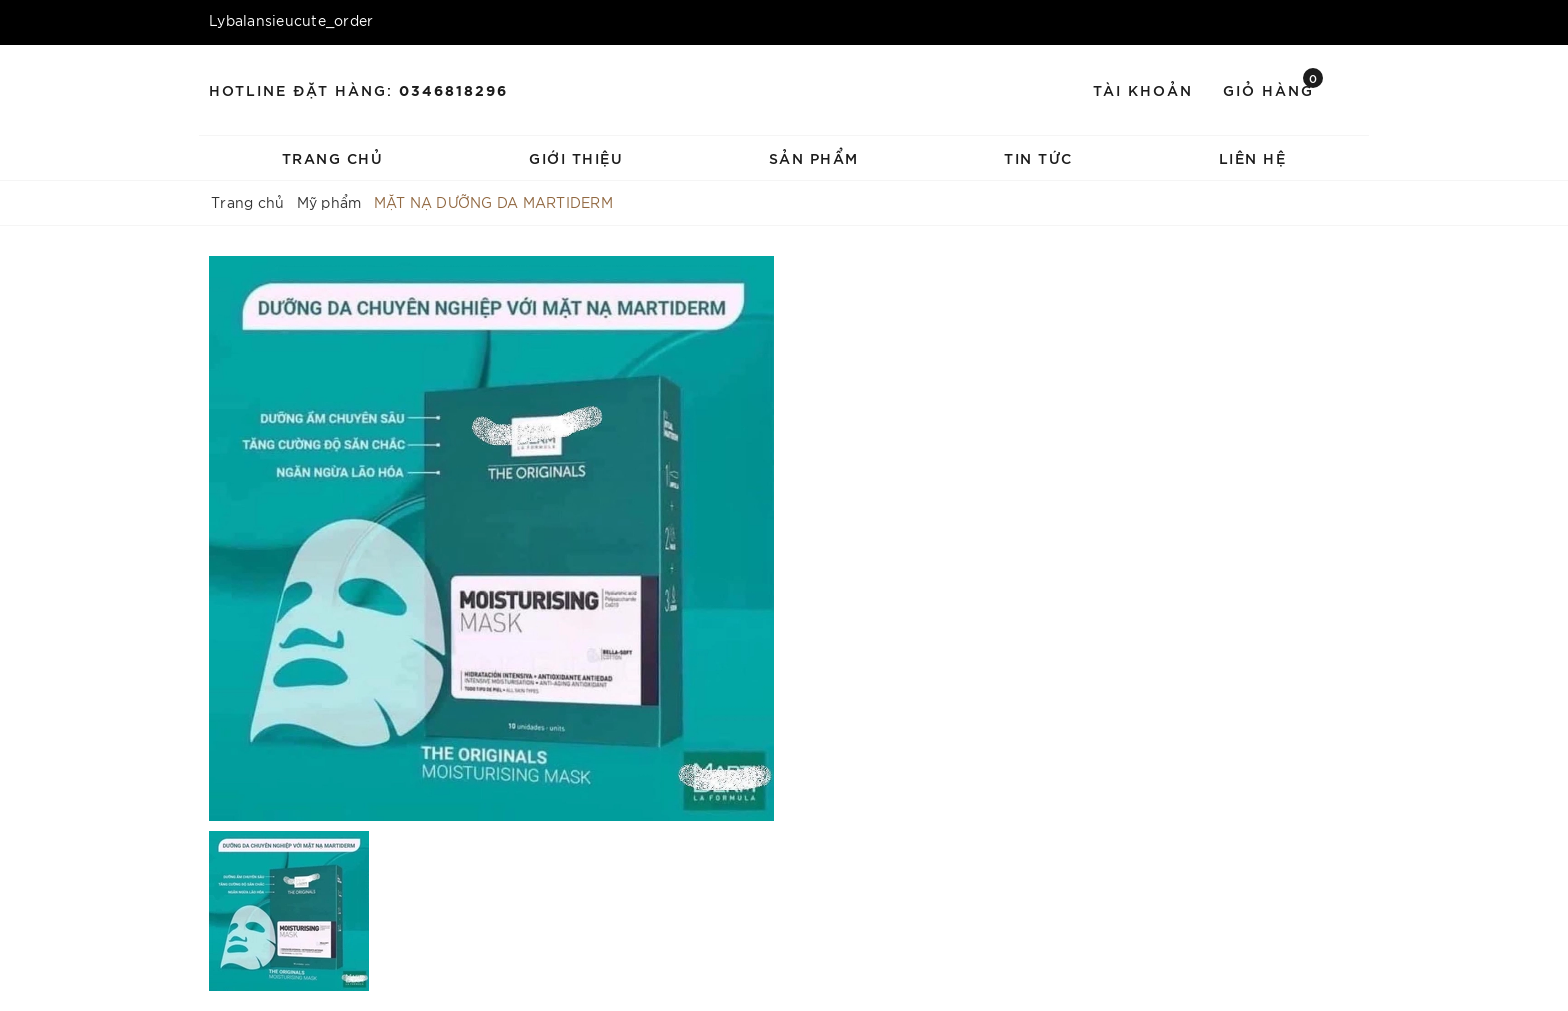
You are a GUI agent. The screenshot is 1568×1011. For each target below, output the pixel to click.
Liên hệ (1253, 157)
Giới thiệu (576, 157)
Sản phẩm (814, 157)
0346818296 (453, 89)
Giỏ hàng (1273, 88)
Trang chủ (333, 157)
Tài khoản (1143, 89)
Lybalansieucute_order (291, 20)
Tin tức (1038, 157)
